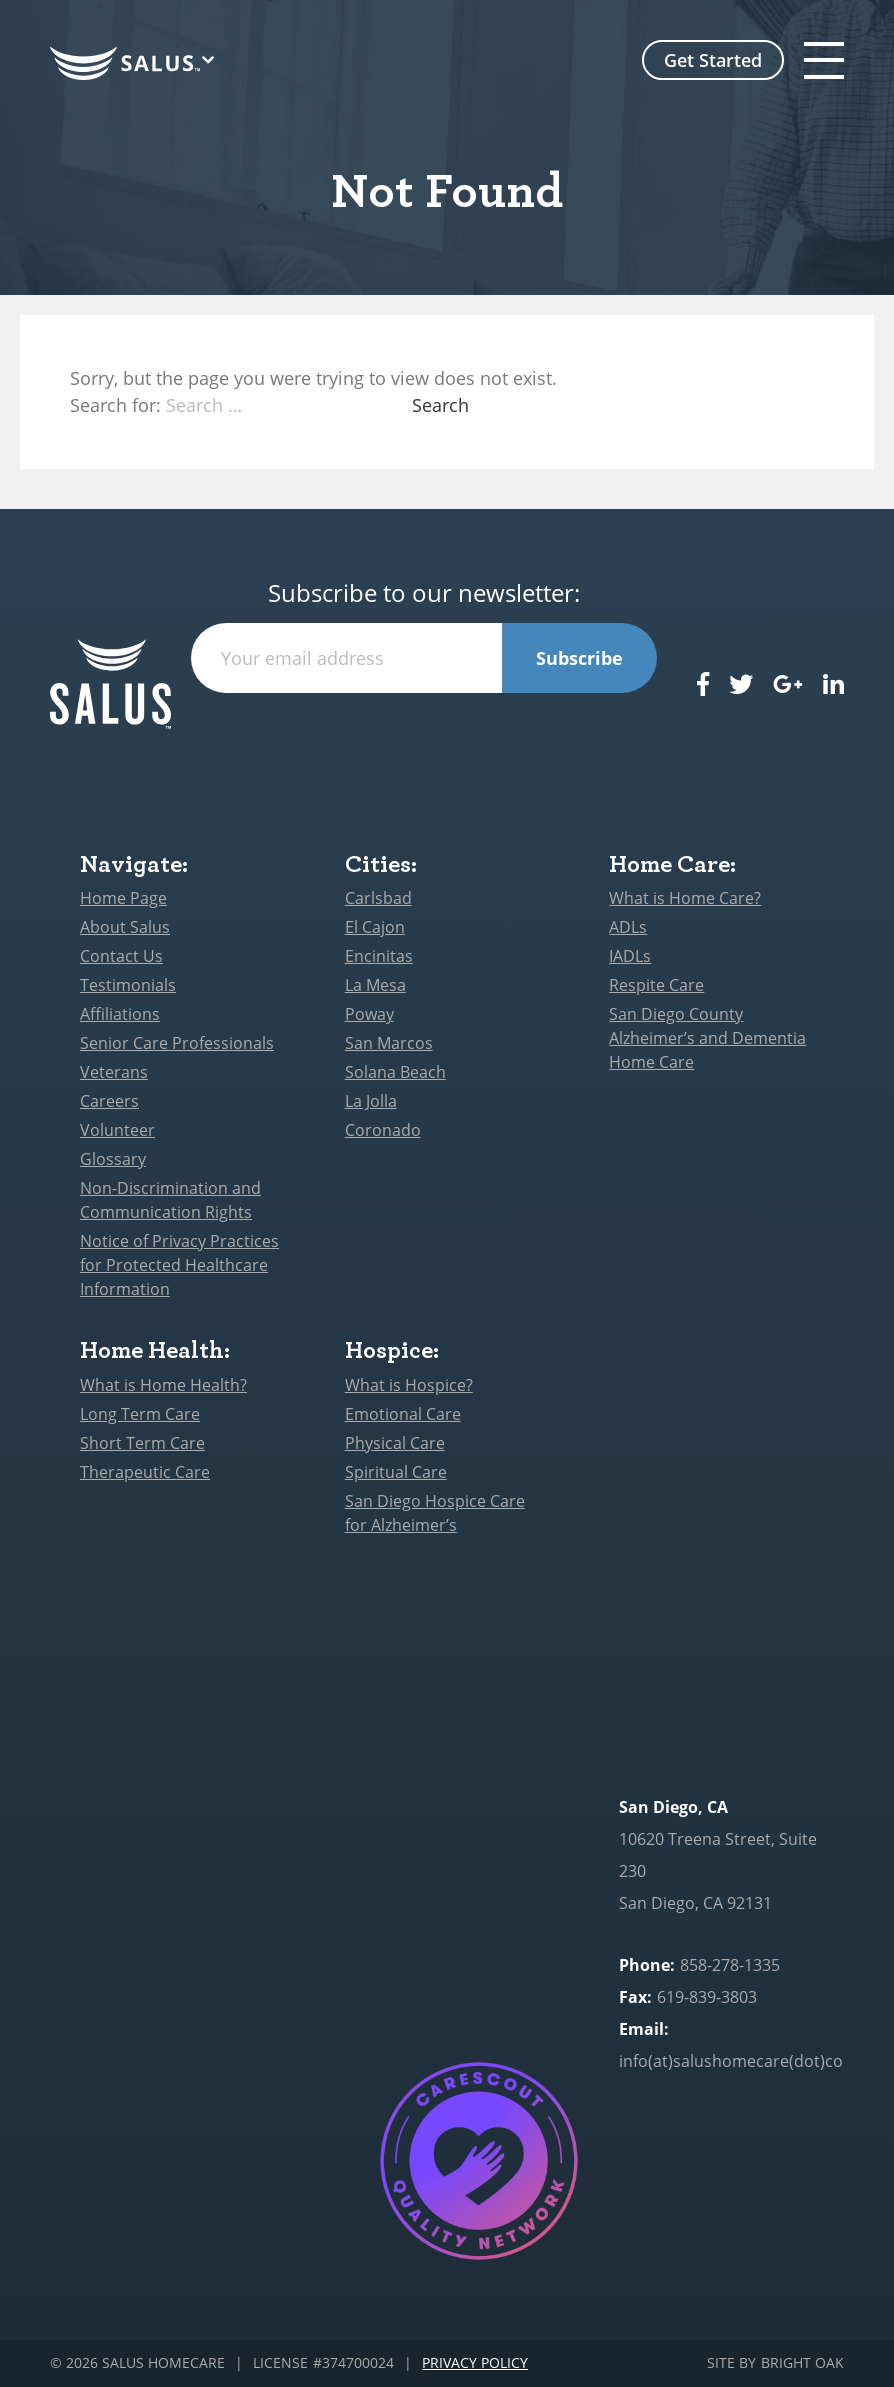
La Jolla (371, 1101)
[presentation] (424, 732)
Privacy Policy (475, 2363)
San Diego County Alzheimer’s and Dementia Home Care (707, 1038)
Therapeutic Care (145, 1472)
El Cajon (375, 927)
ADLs (628, 927)
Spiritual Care (396, 1472)
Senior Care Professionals (177, 1043)
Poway (369, 1014)
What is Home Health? (163, 1385)
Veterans (114, 1072)
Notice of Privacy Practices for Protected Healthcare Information (179, 1265)
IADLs (630, 956)
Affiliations (120, 1014)
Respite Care (656, 985)
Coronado (383, 1130)
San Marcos (389, 1043)
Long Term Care (140, 1414)
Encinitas (379, 956)
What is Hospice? (409, 1385)
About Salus (125, 927)
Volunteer (117, 1130)
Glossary (113, 1159)
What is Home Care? (685, 898)
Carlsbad (378, 898)
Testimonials (128, 985)
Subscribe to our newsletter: (424, 593)
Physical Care (395, 1443)
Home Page (123, 898)
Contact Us (121, 956)
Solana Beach (395, 1072)
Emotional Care (403, 1414)
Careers (109, 1101)
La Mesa (375, 985)
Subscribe (579, 658)
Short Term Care (142, 1443)
